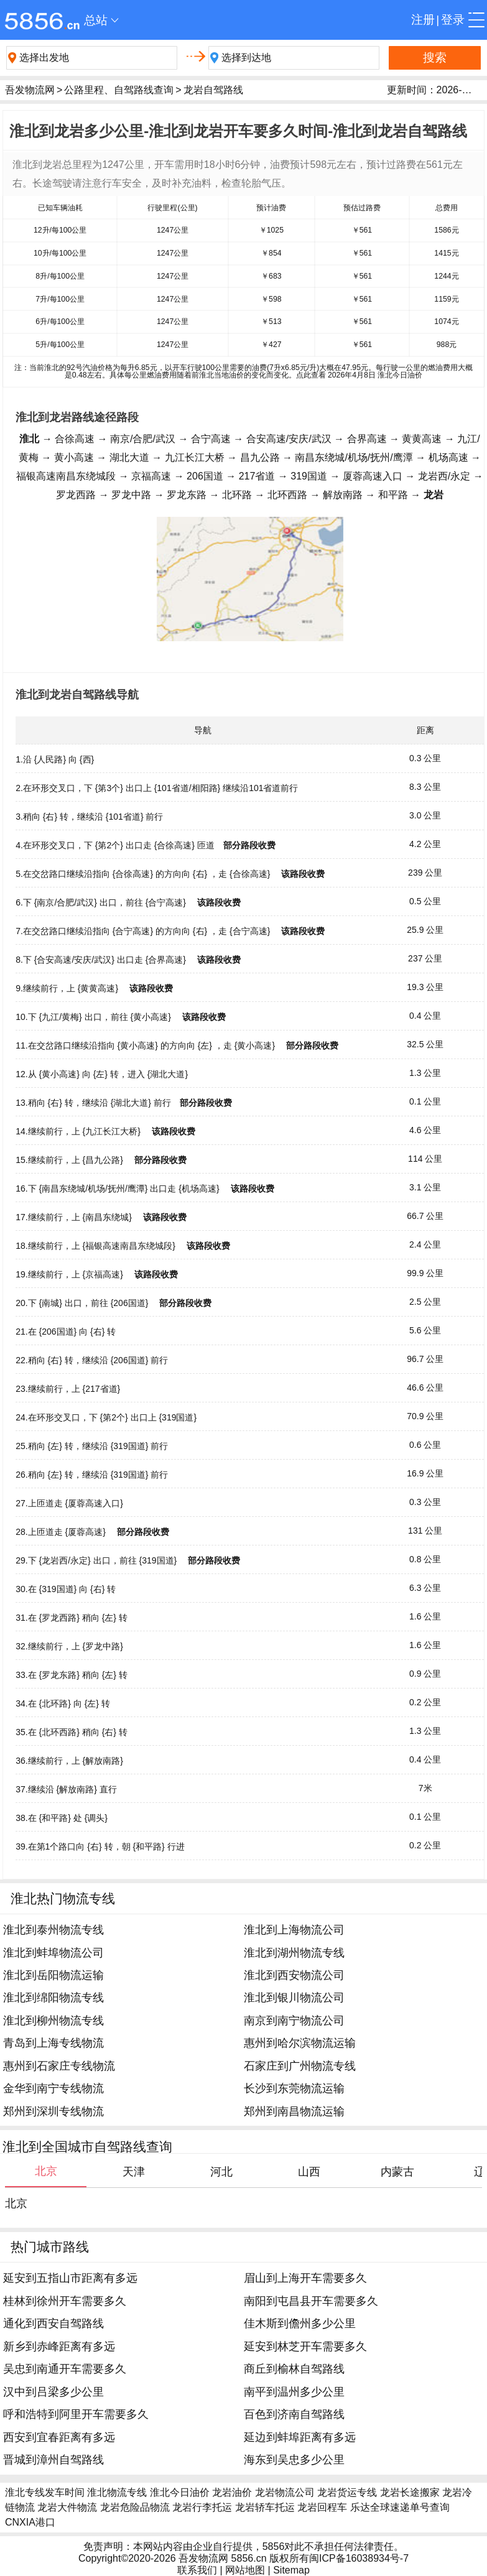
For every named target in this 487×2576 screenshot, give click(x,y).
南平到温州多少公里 (294, 2392)
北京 (16, 2203)
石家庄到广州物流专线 (300, 2066)
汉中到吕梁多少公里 (53, 2392)
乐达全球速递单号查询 (400, 2507)
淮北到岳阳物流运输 (53, 1975)
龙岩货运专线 (347, 2492)
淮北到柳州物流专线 (53, 2020)
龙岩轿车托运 (265, 2507)
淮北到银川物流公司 (294, 1997)
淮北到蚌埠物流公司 (53, 1953)
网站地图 (245, 2570)
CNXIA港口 (30, 2522)
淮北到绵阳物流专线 (53, 1997)
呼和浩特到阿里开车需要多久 (76, 2414)
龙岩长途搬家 (410, 2492)
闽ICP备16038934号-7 (359, 2558)
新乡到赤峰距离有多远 (59, 2346)
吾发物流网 (30, 90)
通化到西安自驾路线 (53, 2323)
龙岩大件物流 (67, 2507)
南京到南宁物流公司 (294, 2020)
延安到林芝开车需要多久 (305, 2346)
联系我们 (197, 2570)
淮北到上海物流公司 (294, 1930)
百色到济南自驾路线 (294, 2414)
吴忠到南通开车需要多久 (64, 2369)
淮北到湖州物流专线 (294, 1953)
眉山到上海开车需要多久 (305, 2278)
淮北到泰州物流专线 (53, 1930)
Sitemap (291, 2570)
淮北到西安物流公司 (294, 1975)
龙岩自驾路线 (213, 90)
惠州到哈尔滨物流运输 (300, 2043)
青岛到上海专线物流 (53, 2043)
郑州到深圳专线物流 (53, 2111)
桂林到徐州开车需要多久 (64, 2301)
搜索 (435, 57)
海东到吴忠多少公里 (294, 2459)
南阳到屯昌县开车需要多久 (311, 2301)
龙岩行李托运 (202, 2507)
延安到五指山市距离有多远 (70, 2278)
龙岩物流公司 (285, 2492)
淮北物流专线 (117, 2492)
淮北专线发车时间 (45, 2492)
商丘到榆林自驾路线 (294, 2369)
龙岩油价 (232, 2492)
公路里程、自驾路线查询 (119, 90)
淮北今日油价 (180, 2492)
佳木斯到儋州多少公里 (300, 2323)
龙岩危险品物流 (135, 2507)
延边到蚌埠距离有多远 (300, 2437)
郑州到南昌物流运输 (294, 2111)
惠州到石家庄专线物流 (59, 2066)
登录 (453, 19)
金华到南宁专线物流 (53, 2088)
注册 (423, 19)
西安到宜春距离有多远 (59, 2437)
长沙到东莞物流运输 (294, 2088)
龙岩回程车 (322, 2507)
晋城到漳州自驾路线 (53, 2459)
